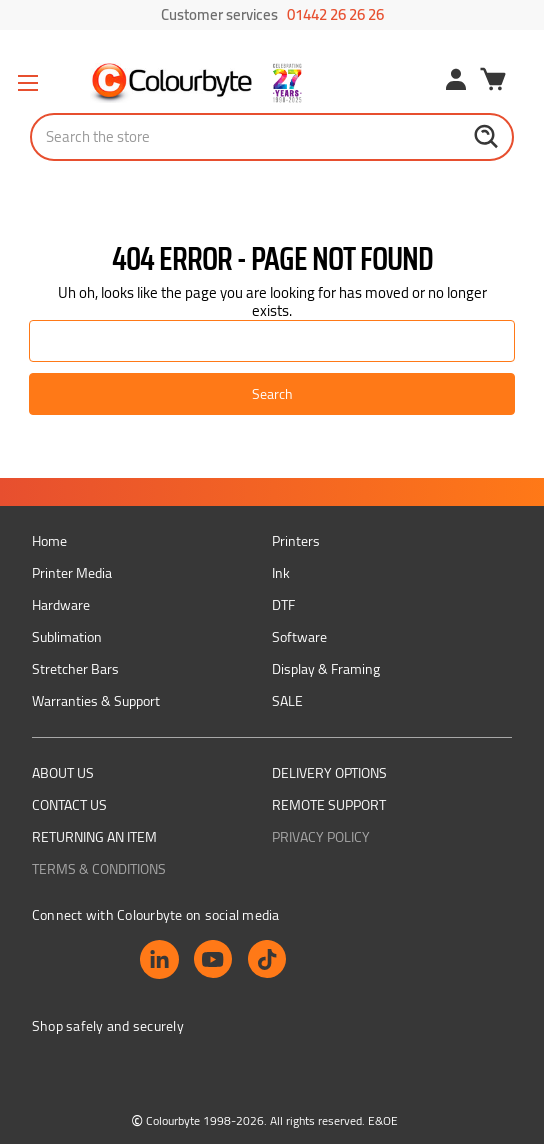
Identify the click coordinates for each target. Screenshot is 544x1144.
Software (299, 637)
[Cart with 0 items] (493, 82)
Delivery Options (329, 773)
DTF (283, 605)
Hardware (61, 605)
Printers (296, 541)
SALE (287, 701)
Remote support (329, 805)
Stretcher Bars (75, 669)
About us (63, 773)
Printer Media (72, 573)
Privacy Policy (321, 837)
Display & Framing (326, 669)
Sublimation (67, 637)
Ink (281, 573)
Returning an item (94, 837)
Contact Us (69, 805)
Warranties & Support (96, 701)
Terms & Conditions (99, 869)
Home (49, 541)
